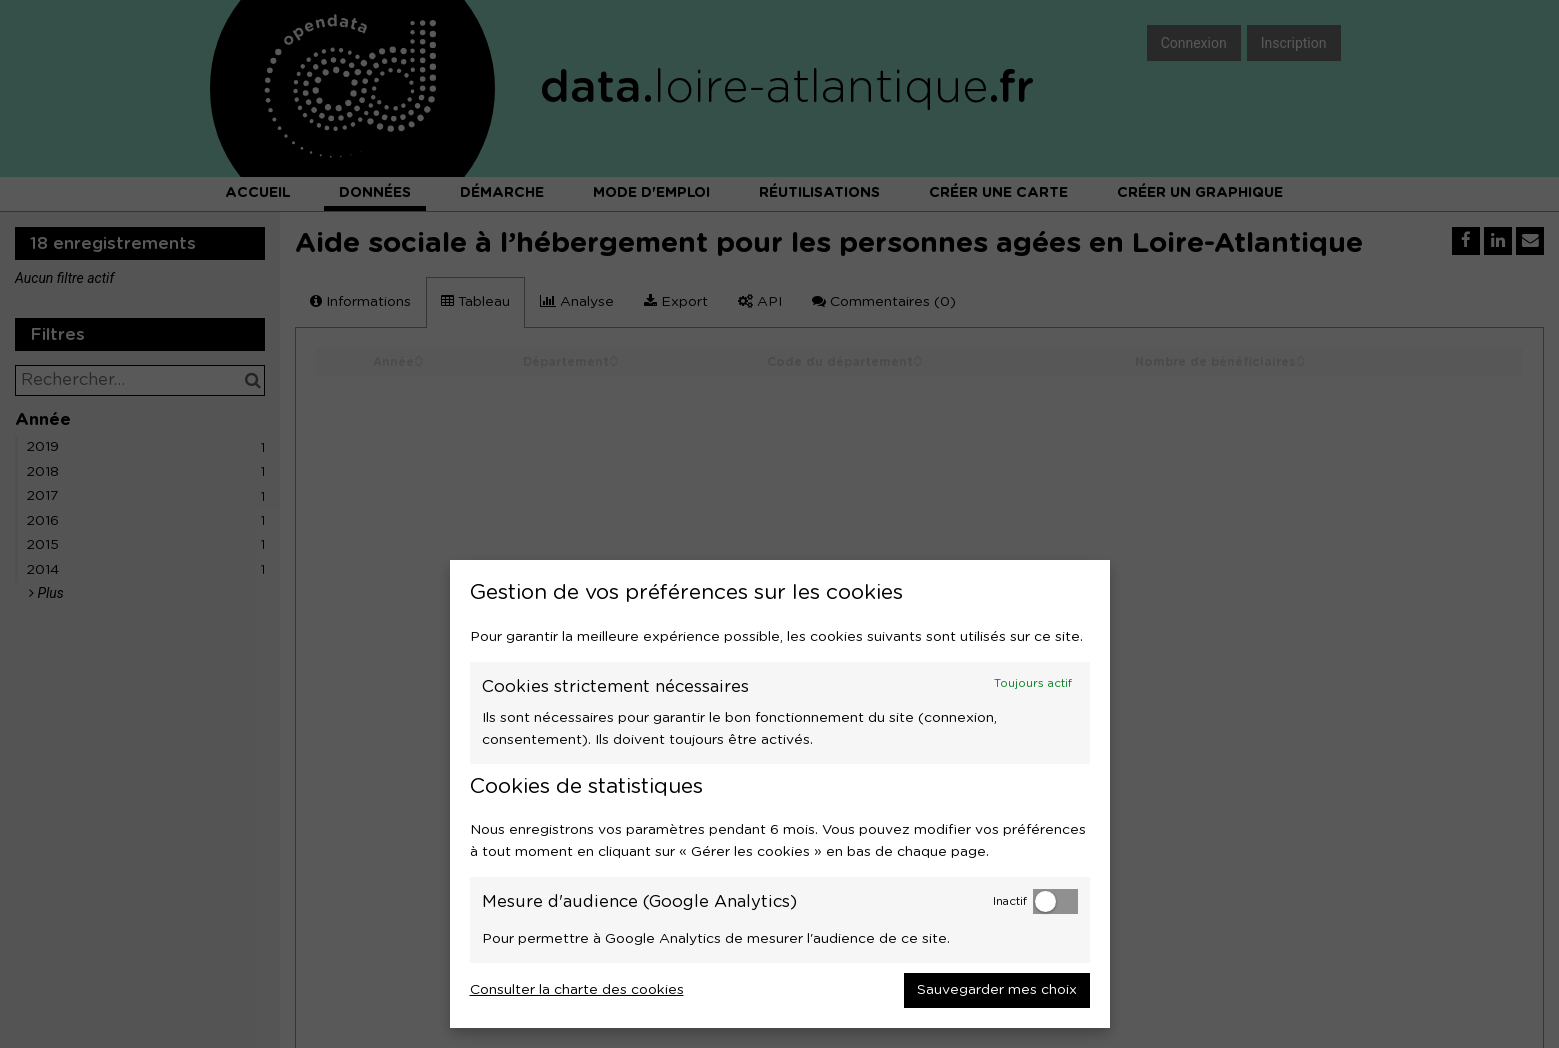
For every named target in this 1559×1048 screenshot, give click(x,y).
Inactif (1010, 901)
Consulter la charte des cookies (577, 990)
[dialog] (780, 794)
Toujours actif (1033, 683)
